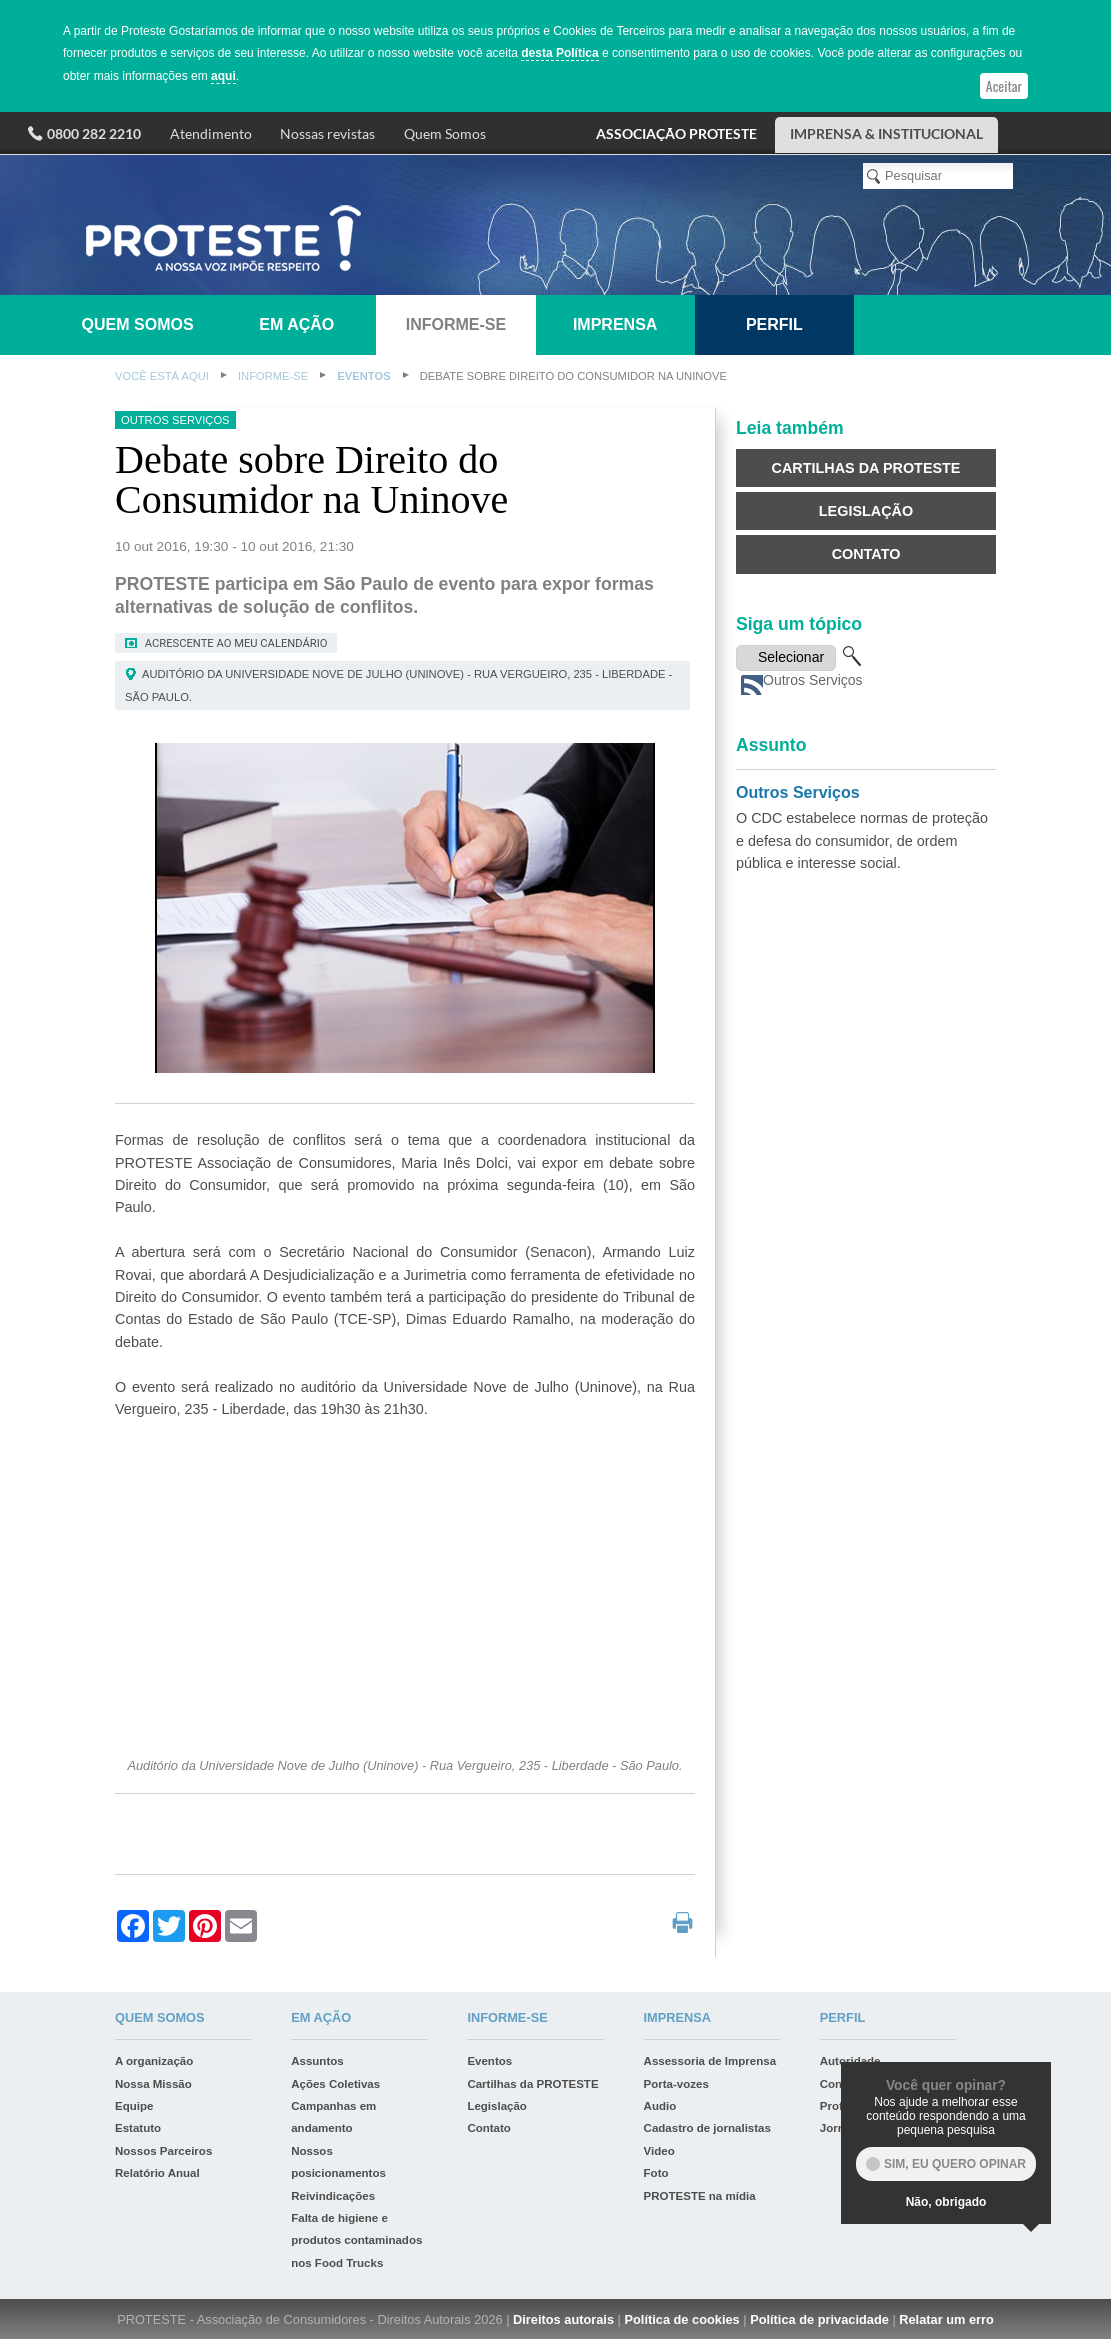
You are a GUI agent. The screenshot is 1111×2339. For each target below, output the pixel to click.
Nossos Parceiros (163, 2151)
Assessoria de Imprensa (710, 2061)
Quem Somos (445, 133)
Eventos (363, 376)
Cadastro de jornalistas (707, 2128)
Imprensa (615, 324)
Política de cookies (681, 2319)
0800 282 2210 (94, 133)
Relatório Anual (157, 2173)
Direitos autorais (563, 2319)
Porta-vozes (676, 2084)
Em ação (296, 324)
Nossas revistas (327, 133)
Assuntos (317, 2061)
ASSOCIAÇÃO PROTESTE (676, 133)
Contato (866, 554)
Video (659, 2151)
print (682, 1922)
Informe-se (456, 324)
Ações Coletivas (335, 2084)
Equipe (134, 2106)
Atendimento (211, 133)
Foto (656, 2173)
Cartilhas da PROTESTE (866, 468)
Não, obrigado (946, 2202)
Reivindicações (333, 2196)
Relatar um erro (946, 2319)
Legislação (866, 511)
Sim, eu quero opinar (955, 2164)
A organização (154, 2061)
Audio (660, 2106)
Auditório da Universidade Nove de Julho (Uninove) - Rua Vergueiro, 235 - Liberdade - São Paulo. (398, 685)
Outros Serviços (798, 792)
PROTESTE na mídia (700, 2196)
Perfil (774, 324)
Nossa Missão (153, 2084)
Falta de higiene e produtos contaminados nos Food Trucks (356, 2240)
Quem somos (138, 324)
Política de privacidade (819, 2319)
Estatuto (138, 2128)
